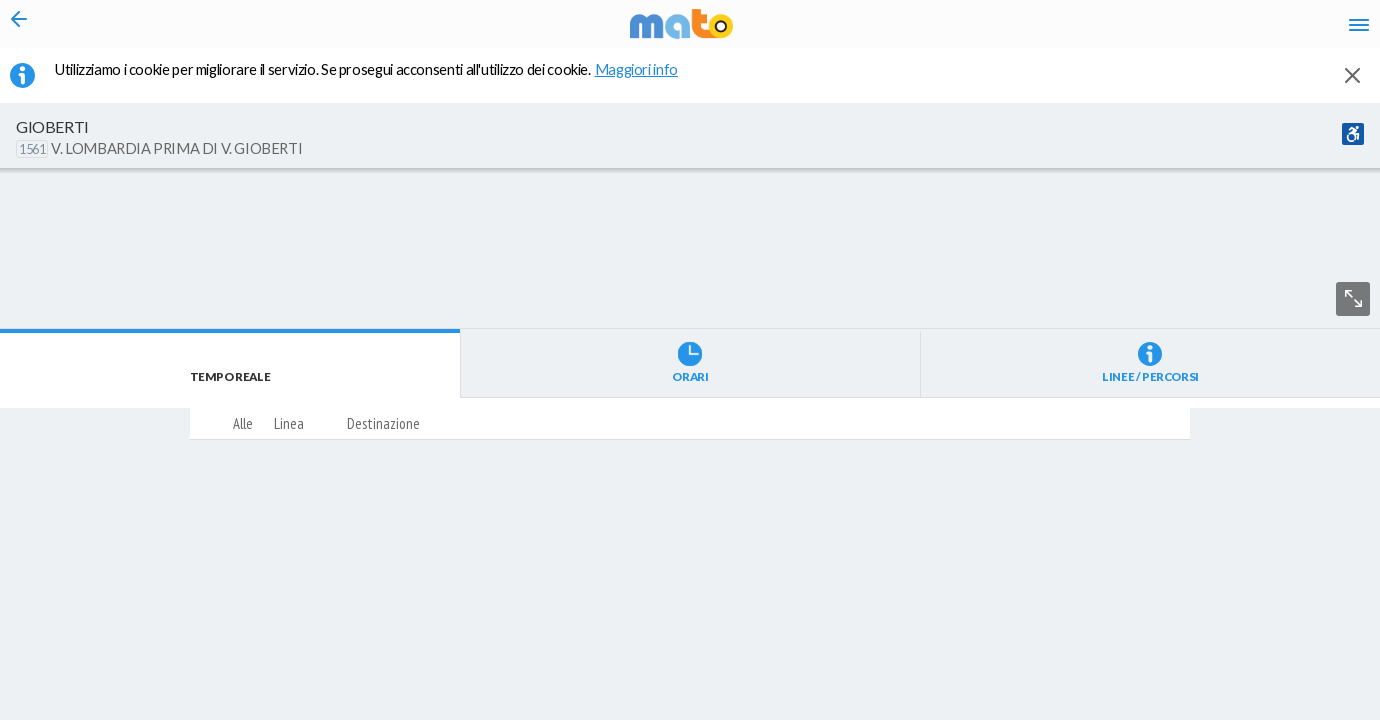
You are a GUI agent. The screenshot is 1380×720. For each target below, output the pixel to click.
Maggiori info (647, 81)
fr (1147, 30)
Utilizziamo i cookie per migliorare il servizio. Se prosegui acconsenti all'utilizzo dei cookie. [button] (379, 81)
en (1108, 30)
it (1072, 30)
